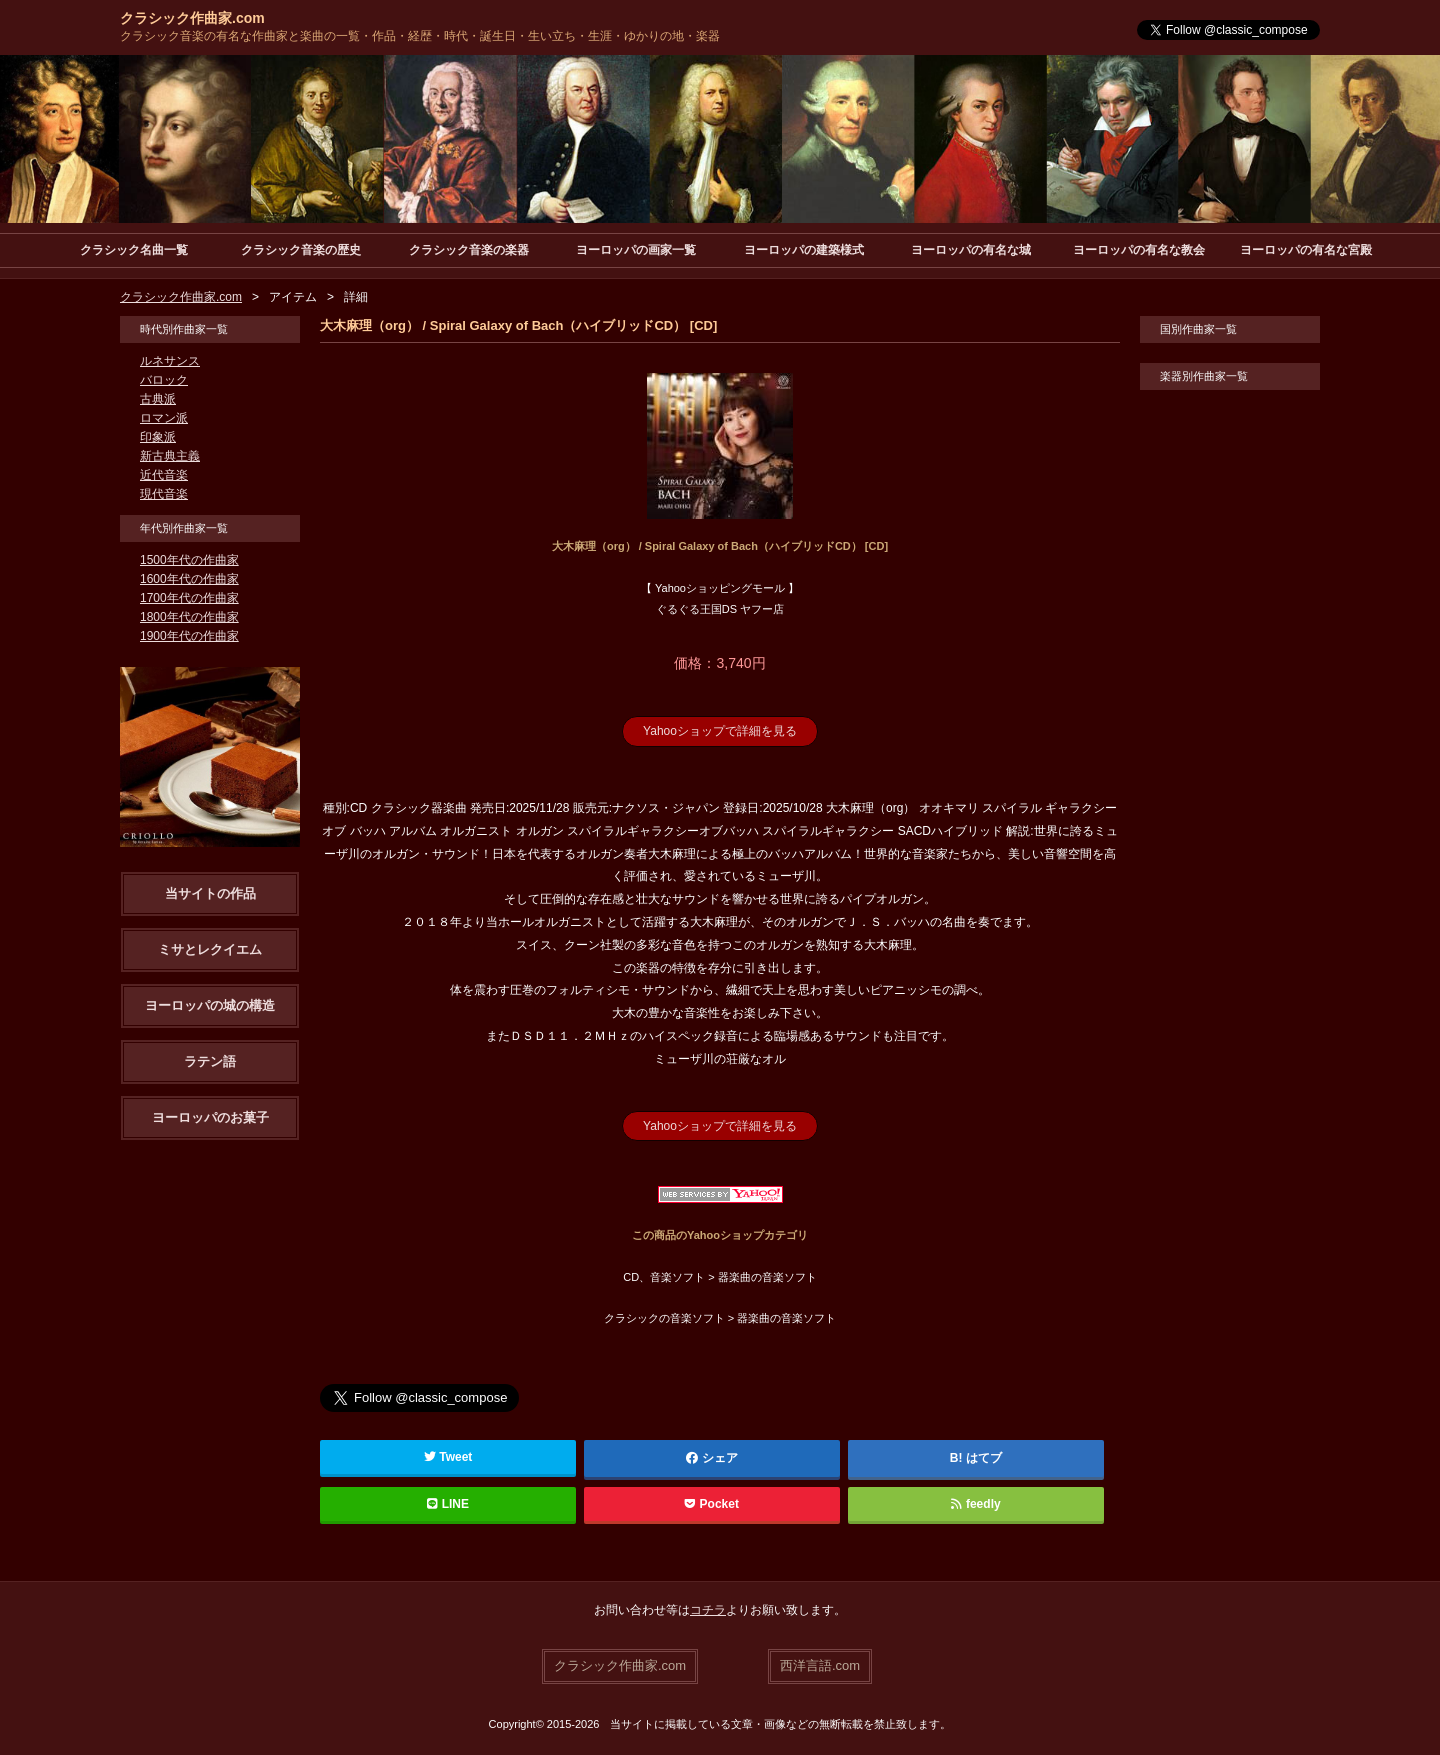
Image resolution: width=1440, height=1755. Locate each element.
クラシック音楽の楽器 (469, 250)
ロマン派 (164, 418)
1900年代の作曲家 (189, 636)
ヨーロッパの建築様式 (804, 250)
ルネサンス (170, 361)
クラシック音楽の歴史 (301, 250)
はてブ (984, 1458)
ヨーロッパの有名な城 (971, 250)
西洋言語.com (820, 1665)
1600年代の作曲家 (189, 579)
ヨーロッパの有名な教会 (1139, 250)
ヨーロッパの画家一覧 (636, 250)
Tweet (448, 1457)
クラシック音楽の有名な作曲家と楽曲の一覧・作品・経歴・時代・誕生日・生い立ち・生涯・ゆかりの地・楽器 (420, 36)
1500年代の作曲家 (189, 560)
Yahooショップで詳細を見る (720, 731)
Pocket (712, 1504)
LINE (448, 1504)
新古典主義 (170, 456)
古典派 (158, 399)
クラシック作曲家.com (192, 18)
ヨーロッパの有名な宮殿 (1306, 250)
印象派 (158, 437)
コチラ (708, 1610)
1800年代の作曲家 (189, 617)
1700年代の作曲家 (189, 598)
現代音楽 (164, 494)
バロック (164, 380)
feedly (975, 1504)
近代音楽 (164, 475)
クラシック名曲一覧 (134, 250)
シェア (712, 1458)
